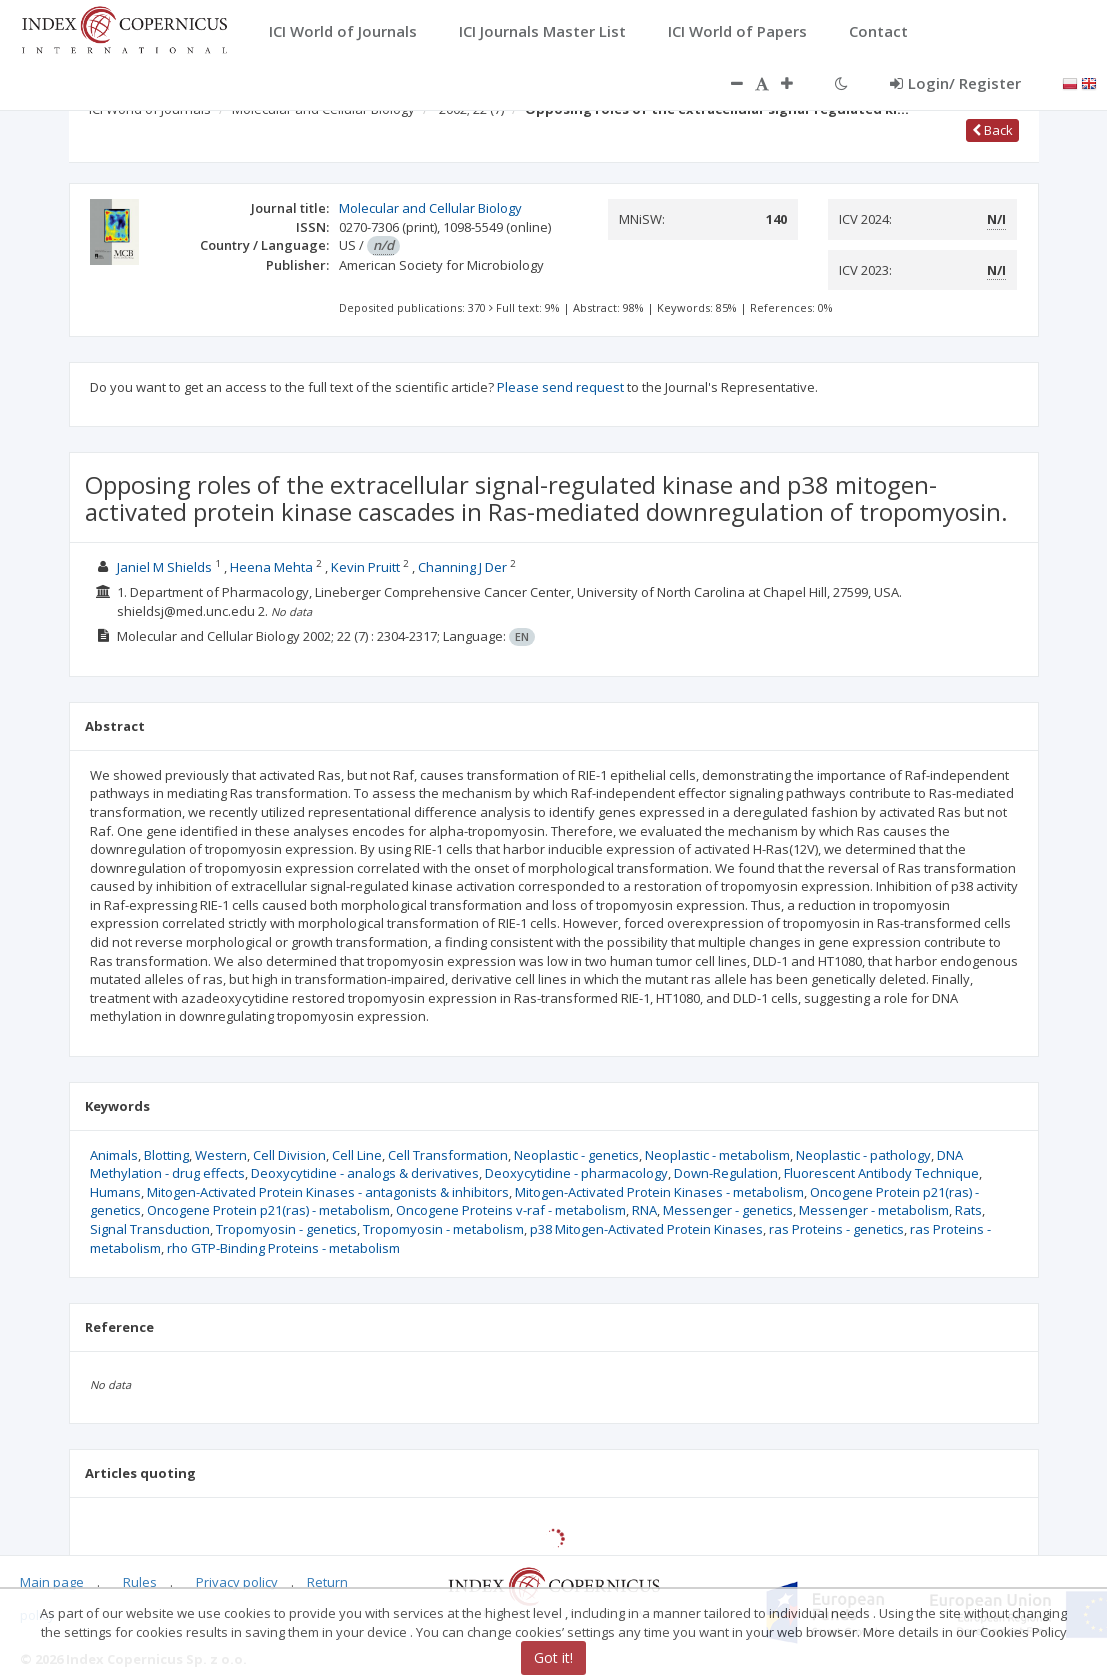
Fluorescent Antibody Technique (881, 1173)
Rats (968, 1210)
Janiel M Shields (164, 567)
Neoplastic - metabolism (717, 1155)
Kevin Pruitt (365, 567)
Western (221, 1155)
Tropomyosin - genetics (286, 1229)
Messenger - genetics (728, 1210)
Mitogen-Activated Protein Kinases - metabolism (659, 1192)
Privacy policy (237, 1582)
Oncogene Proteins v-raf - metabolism (511, 1210)
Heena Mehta (271, 567)
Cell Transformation (448, 1155)
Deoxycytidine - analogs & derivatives (365, 1173)
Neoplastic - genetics (576, 1155)
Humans (115, 1192)
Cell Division (289, 1155)
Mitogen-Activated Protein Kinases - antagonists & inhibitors (328, 1192)
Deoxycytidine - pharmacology (576, 1173)
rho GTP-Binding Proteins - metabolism (283, 1248)
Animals (114, 1155)
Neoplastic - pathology (863, 1155)
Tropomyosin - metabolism (443, 1229)
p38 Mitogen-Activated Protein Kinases (646, 1229)
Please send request (560, 387)
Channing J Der (462, 567)
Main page (52, 1582)
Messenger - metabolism (874, 1210)
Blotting (166, 1155)
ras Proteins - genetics (836, 1229)
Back (992, 130)
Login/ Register (955, 83)
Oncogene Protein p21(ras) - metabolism (268, 1210)
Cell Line (357, 1155)
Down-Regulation (726, 1173)
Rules (140, 1582)
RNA (644, 1210)
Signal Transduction (150, 1229)
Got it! (553, 1657)
